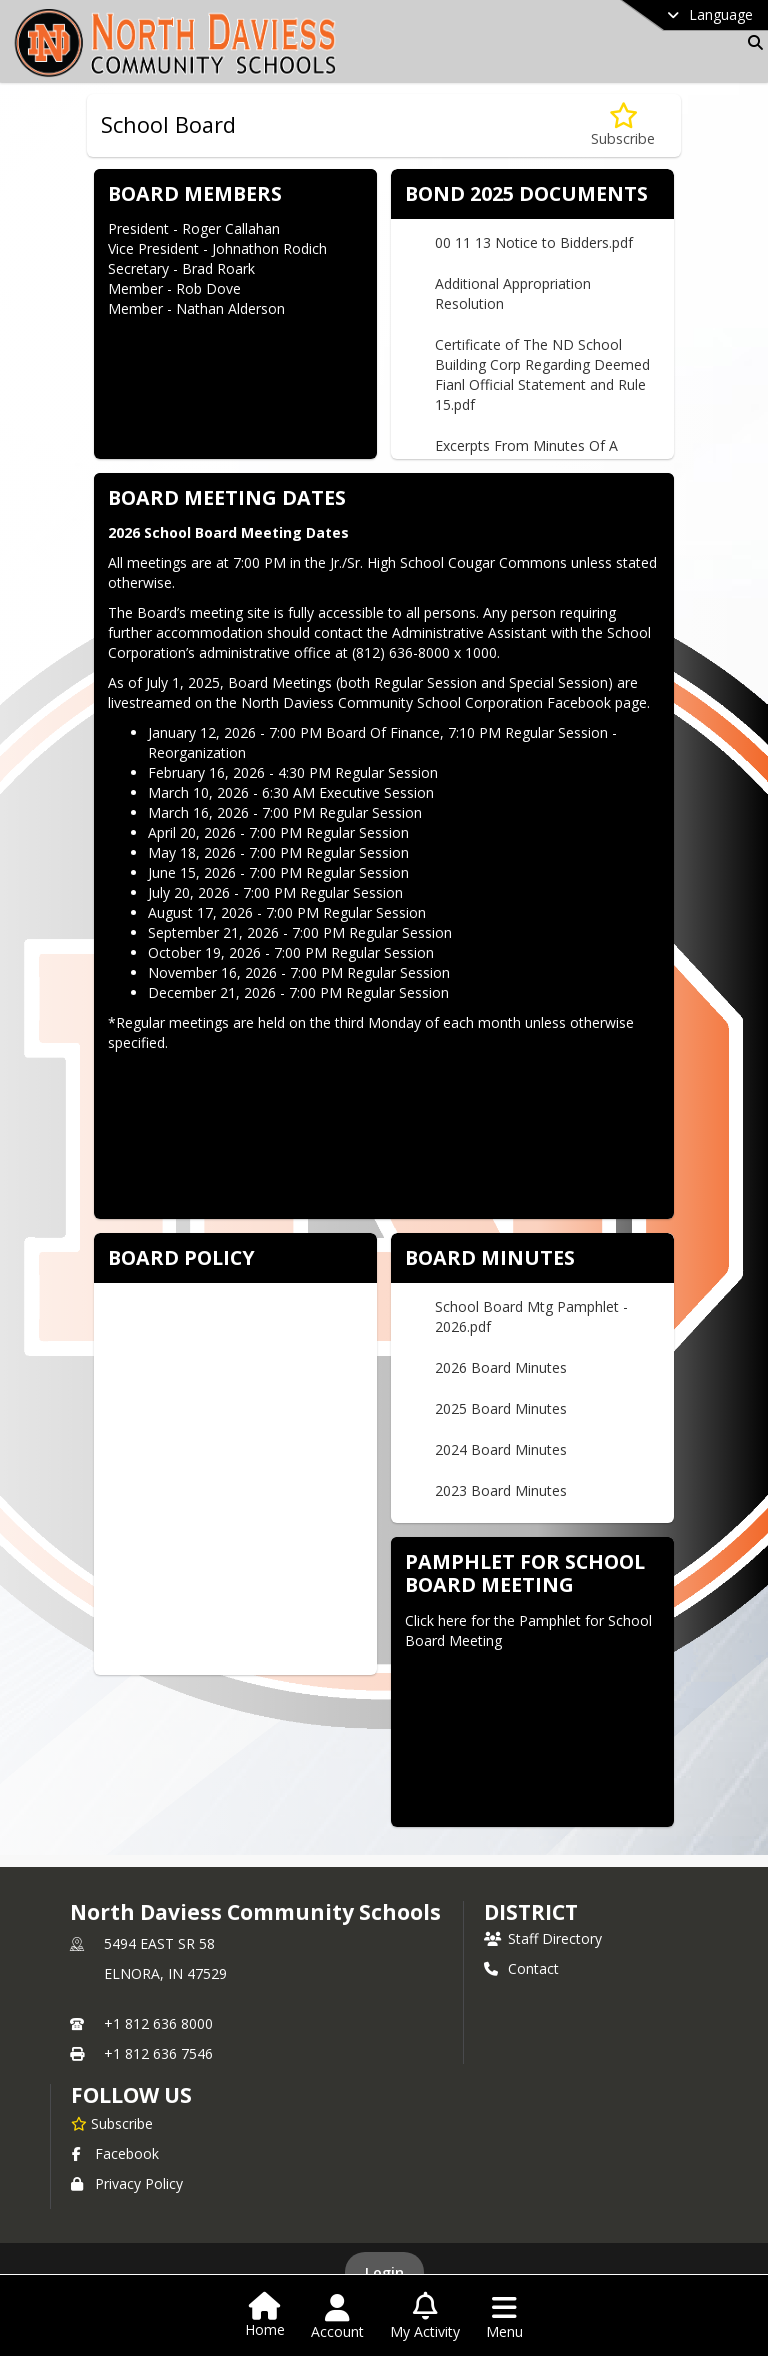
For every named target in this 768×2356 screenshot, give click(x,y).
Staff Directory (543, 1938)
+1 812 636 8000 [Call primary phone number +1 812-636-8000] (158, 2023)
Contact (521, 1968)
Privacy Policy (127, 2183)
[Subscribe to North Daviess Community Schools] (112, 2123)
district (531, 1912)
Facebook (115, 2153)
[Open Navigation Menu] (504, 2317)
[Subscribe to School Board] (623, 125)
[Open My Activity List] (425, 2317)
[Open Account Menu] (337, 2317)
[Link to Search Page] (751, 42)
